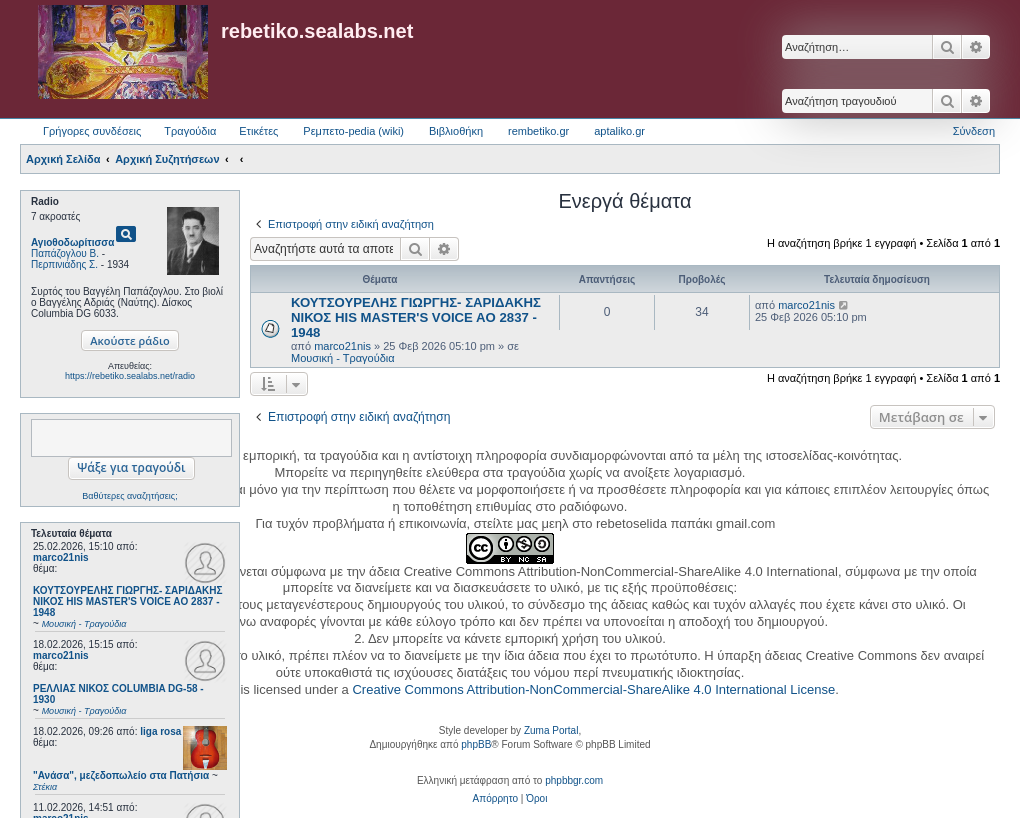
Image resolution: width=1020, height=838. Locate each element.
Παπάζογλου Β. (65, 253)
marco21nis (61, 557)
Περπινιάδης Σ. (64, 264)
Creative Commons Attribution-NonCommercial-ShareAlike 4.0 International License (593, 689)
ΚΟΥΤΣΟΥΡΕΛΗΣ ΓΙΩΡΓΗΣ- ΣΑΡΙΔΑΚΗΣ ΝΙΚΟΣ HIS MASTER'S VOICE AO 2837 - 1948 (416, 317)
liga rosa (160, 731)
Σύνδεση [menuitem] (974, 131)
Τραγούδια (190, 131)
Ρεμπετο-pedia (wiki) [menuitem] (353, 131)
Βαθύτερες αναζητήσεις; (129, 496)
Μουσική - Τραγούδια (343, 358)
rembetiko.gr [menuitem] (538, 131)
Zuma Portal (551, 730)
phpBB (476, 744)
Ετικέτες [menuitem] (258, 131)
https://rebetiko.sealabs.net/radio (130, 376)
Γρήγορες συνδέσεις (92, 131)
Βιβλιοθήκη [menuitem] (456, 131)
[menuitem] (495, 799)
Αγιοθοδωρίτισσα (72, 242)
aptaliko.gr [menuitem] (619, 131)
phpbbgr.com (574, 780)
